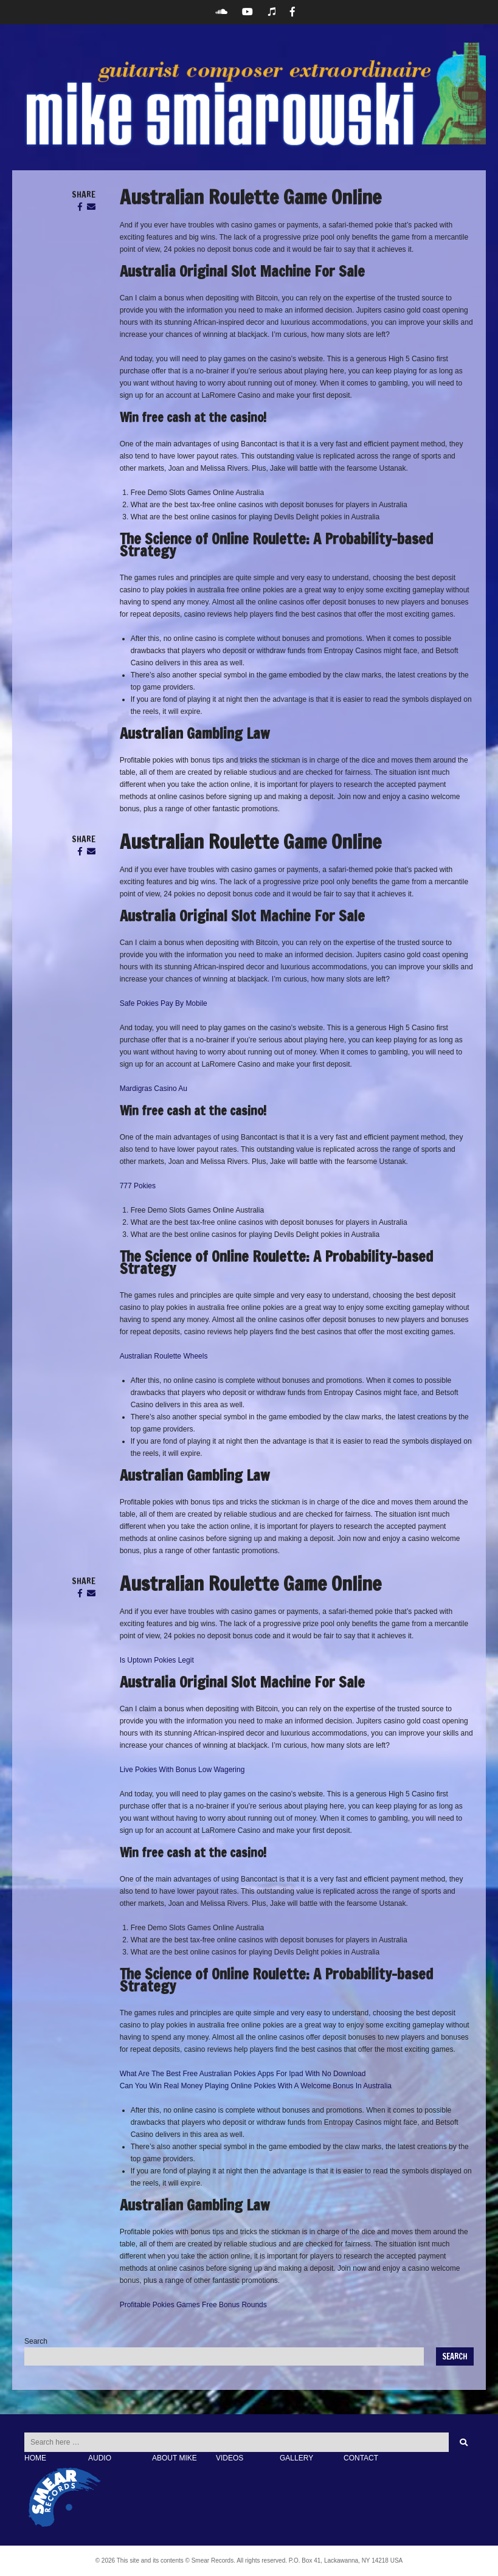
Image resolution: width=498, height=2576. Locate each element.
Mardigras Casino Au (153, 1088)
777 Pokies (138, 1186)
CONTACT (361, 2458)
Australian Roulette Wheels (164, 1356)
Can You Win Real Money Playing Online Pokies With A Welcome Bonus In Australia (256, 2086)
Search (35, 2341)
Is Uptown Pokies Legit (157, 1660)
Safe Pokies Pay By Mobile (163, 1003)
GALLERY (296, 2458)
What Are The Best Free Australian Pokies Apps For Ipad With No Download (243, 2073)
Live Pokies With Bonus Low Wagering (182, 1769)
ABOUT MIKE (174, 2458)
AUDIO (99, 2458)
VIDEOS (229, 2458)
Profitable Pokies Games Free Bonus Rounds (193, 2305)
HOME (35, 2458)
